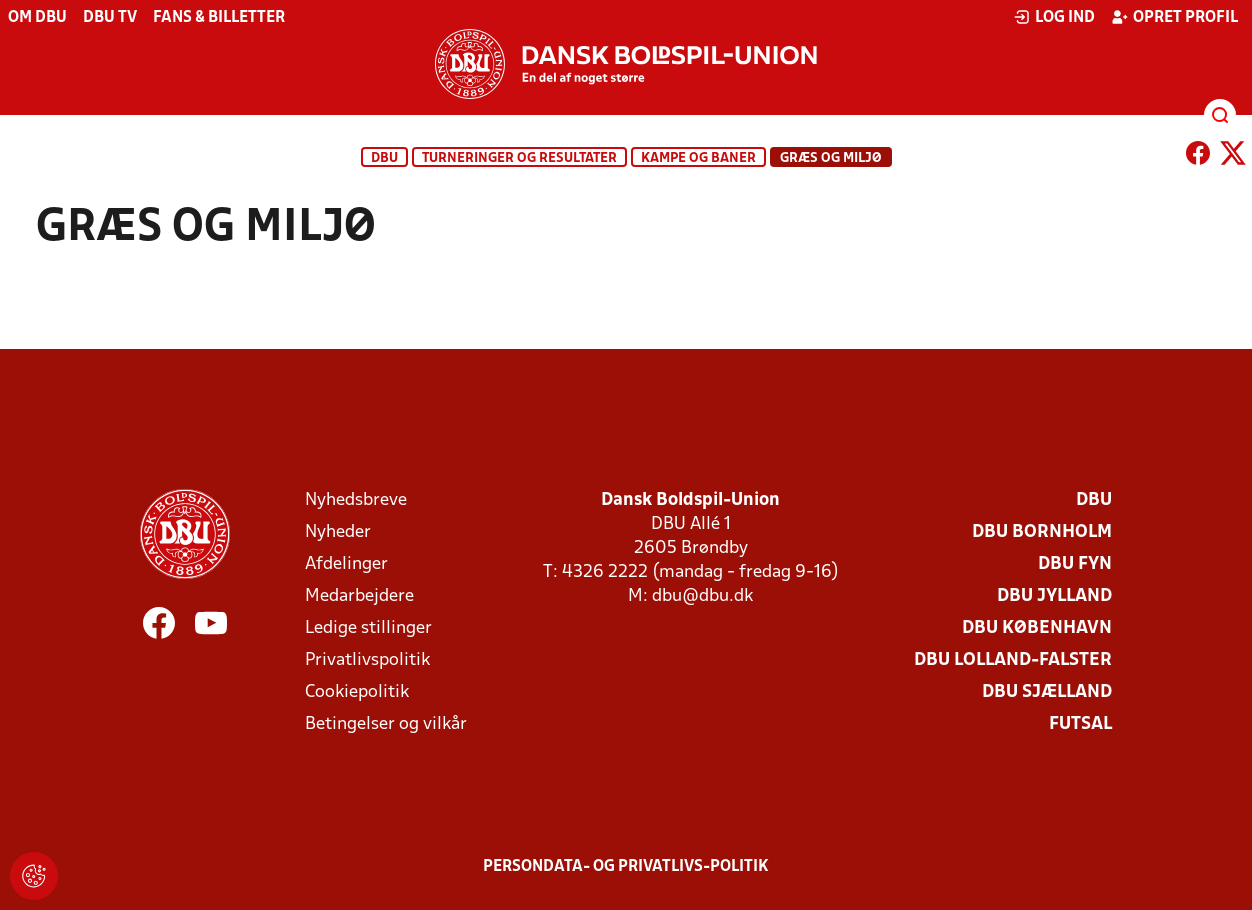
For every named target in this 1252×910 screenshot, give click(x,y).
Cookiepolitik (357, 692)
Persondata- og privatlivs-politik (626, 867)
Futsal (1080, 724)
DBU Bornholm (1042, 532)
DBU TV (110, 18)
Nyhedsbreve (356, 500)
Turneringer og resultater (519, 158)
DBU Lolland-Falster (1013, 660)
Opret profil (1174, 17)
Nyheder (338, 532)
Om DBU (37, 18)
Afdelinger (346, 564)
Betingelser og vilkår (386, 724)
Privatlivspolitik (367, 660)
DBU (384, 158)
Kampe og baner (698, 158)
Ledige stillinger (368, 628)
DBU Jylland (1054, 596)
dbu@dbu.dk (702, 596)
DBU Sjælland (1047, 692)
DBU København (1037, 628)
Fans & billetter (219, 18)
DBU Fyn (1075, 564)
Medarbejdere (359, 596)
